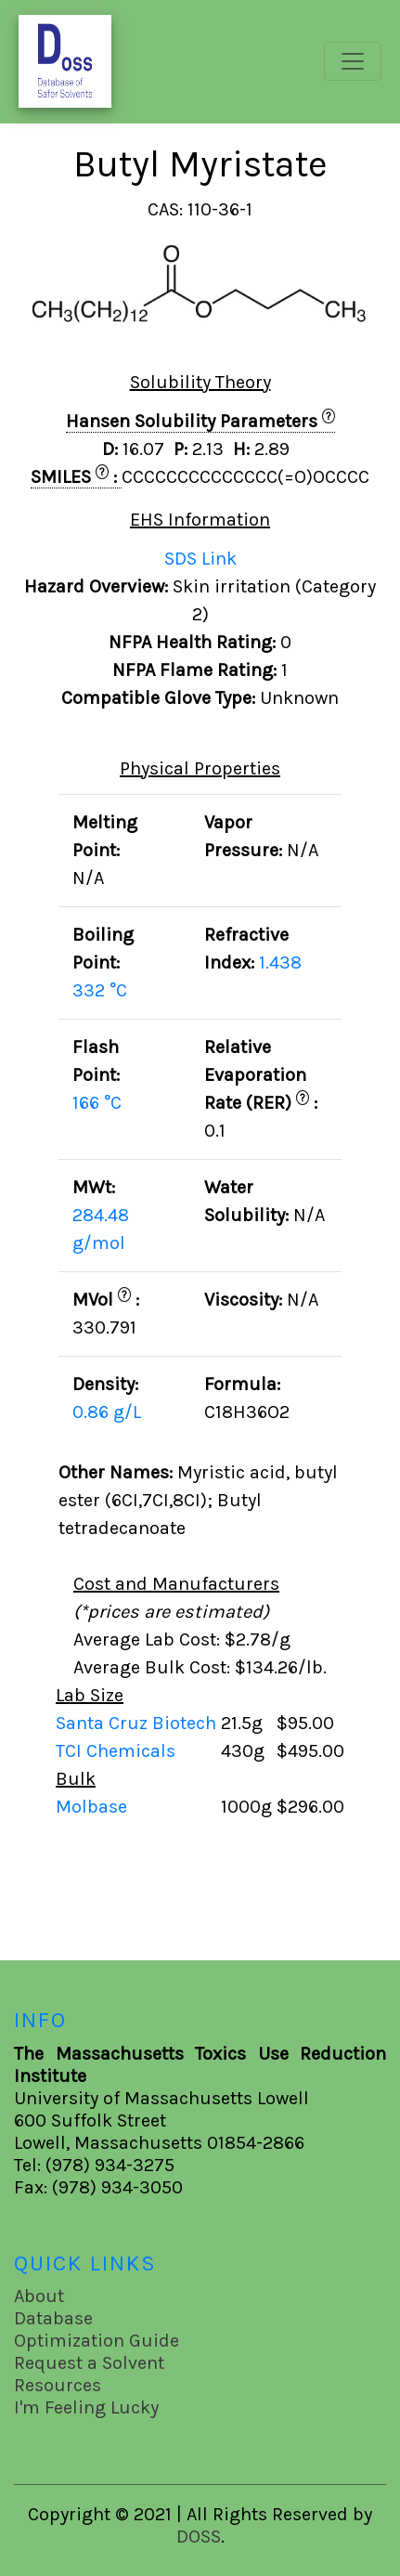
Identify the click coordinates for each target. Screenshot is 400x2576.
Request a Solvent (89, 2363)
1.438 (280, 962)
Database (53, 2318)
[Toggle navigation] (352, 61)
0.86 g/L (106, 1412)
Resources (57, 2385)
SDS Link (200, 558)
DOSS (198, 2536)
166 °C (97, 1102)
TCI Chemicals (118, 1751)
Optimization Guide (96, 2340)
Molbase (91, 1806)
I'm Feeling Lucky (86, 2407)
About (39, 2296)
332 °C (99, 990)
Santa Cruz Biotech (138, 1723)
